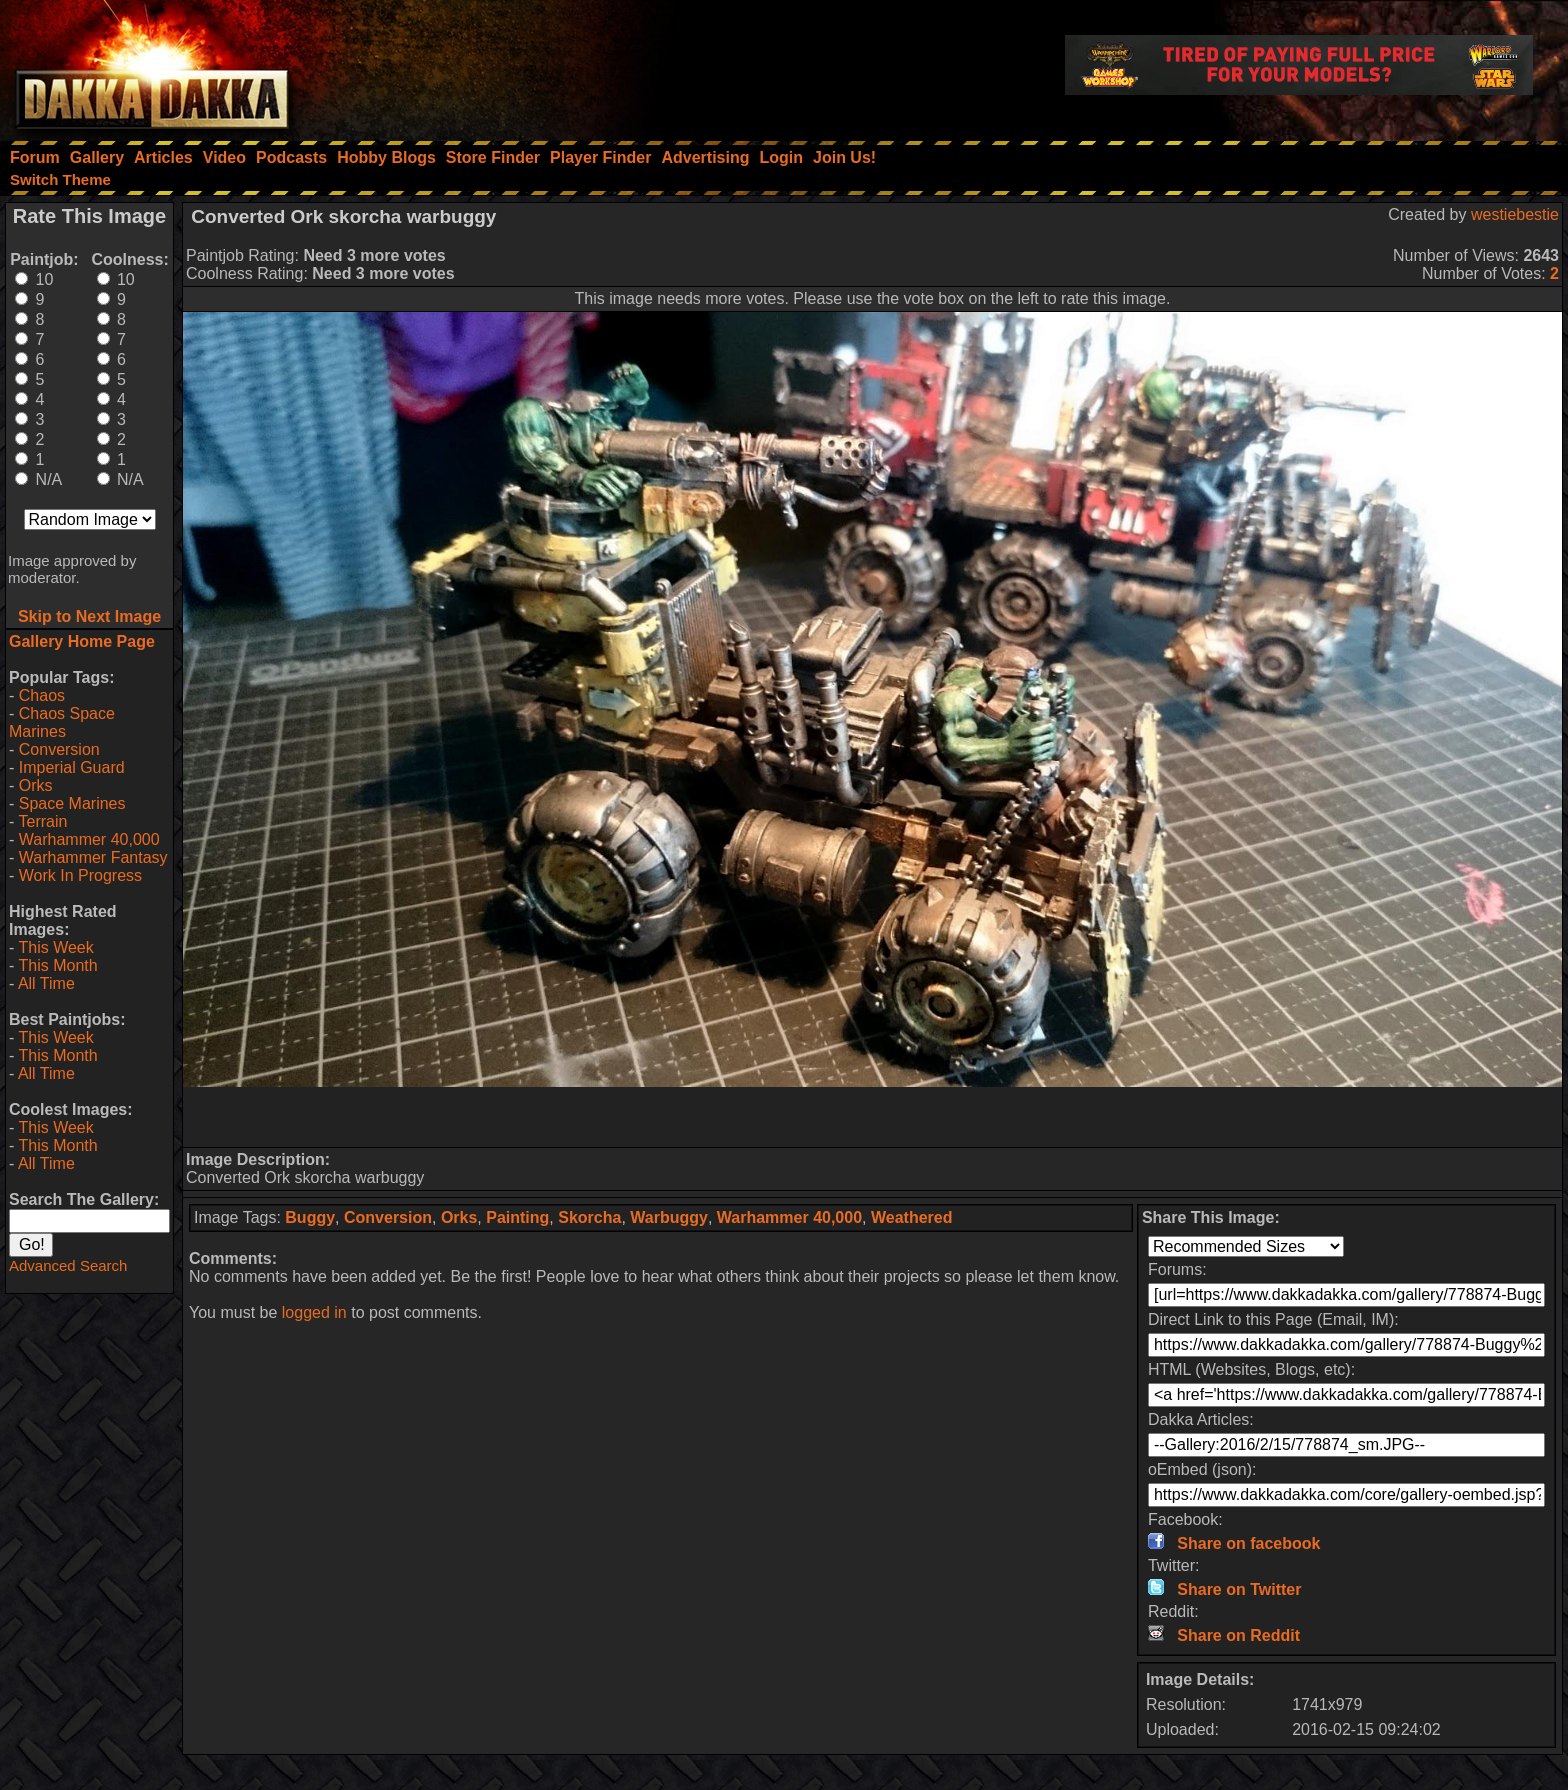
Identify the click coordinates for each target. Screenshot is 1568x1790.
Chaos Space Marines (62, 722)
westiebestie (1515, 214)
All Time (46, 983)
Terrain (42, 821)
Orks (36, 785)
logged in (314, 1312)
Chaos (42, 695)
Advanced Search (68, 1265)
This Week (55, 947)
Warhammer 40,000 (89, 839)
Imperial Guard (72, 767)
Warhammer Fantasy (93, 857)
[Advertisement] (873, 1117)
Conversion (59, 749)
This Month (57, 965)
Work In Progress (80, 875)
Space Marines (72, 803)
